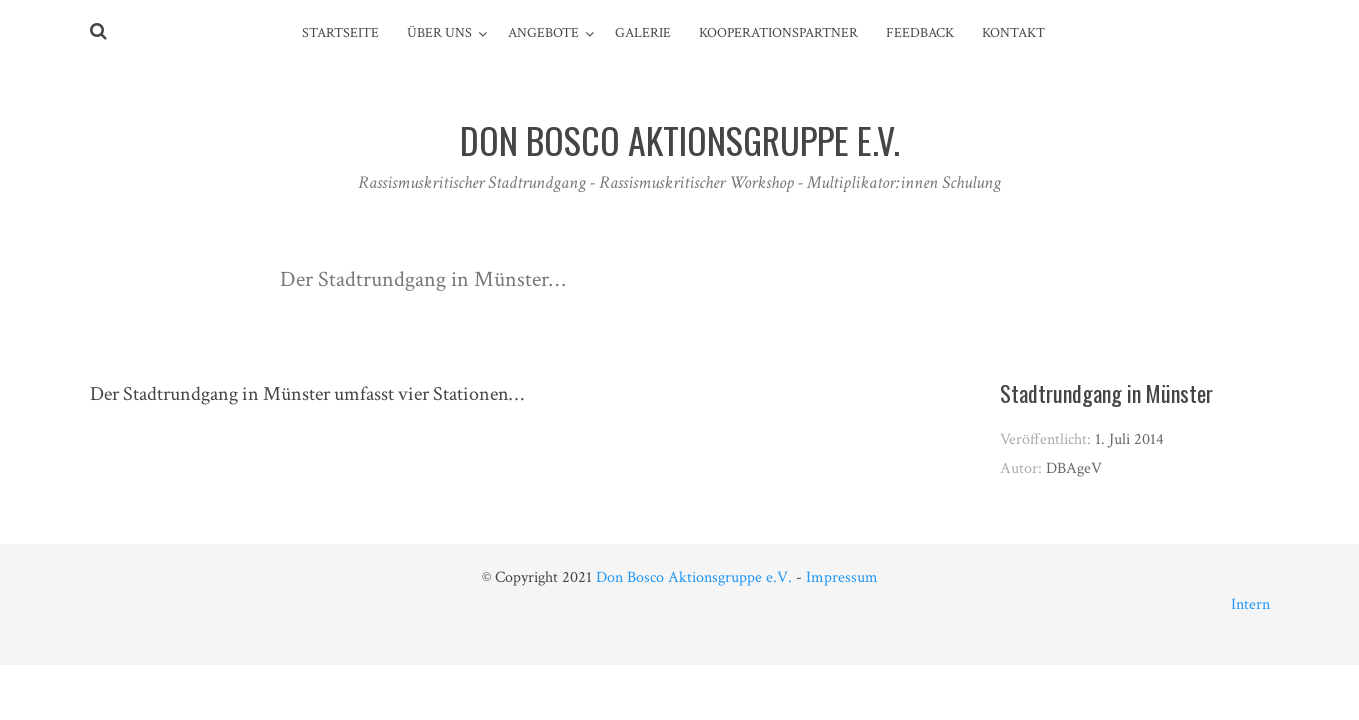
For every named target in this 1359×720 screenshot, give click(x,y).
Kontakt (1013, 33)
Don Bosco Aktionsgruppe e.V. (694, 577)
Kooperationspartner (778, 33)
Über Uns (439, 33)
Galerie (643, 33)
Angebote (543, 33)
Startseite (340, 33)
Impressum (842, 577)
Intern (1250, 604)
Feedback (920, 33)
